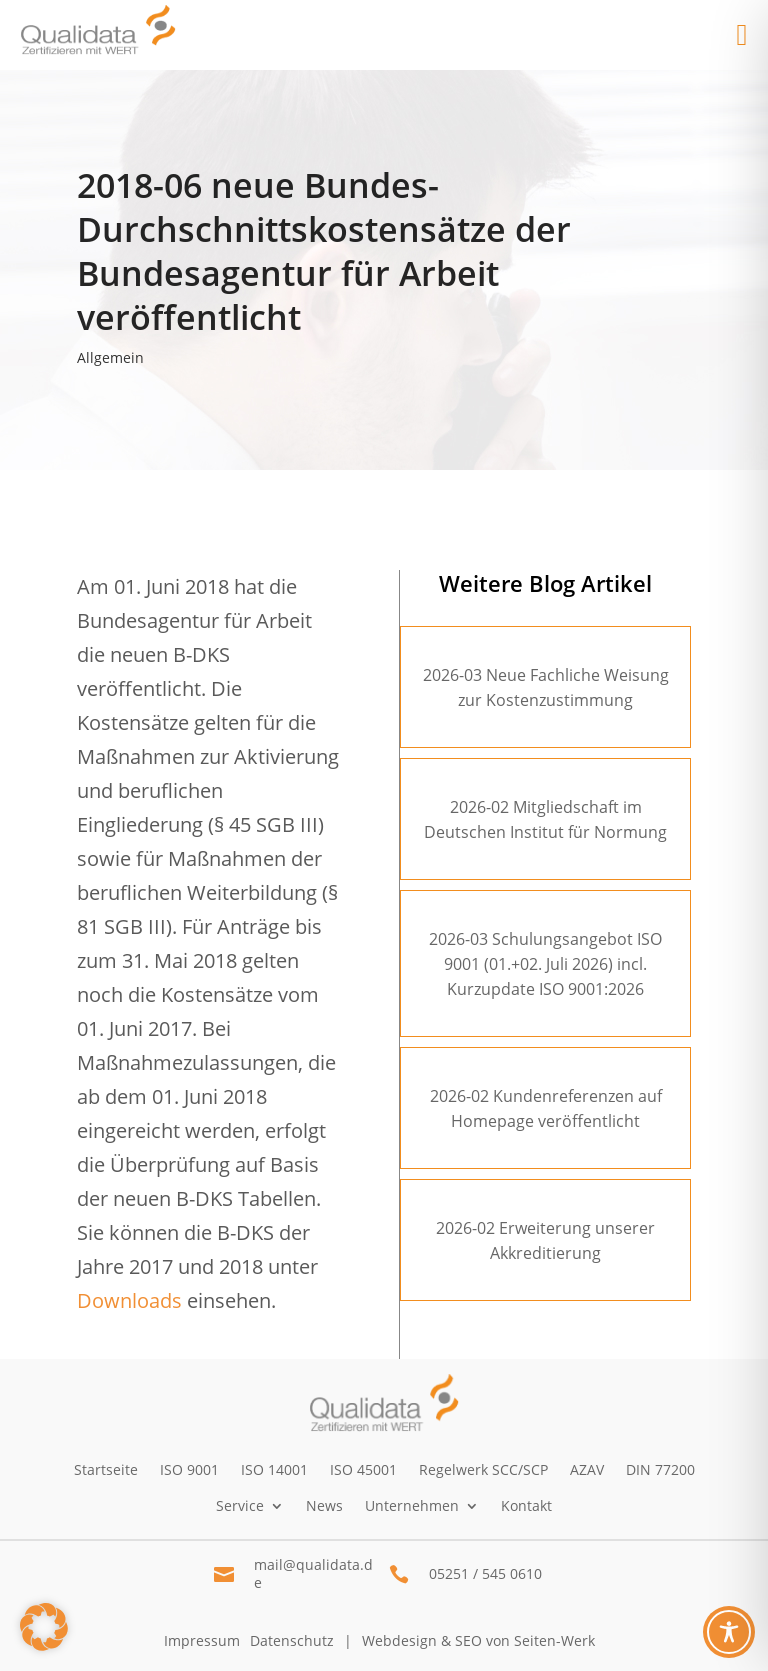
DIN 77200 (660, 1469)
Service (240, 1505)
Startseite (106, 1469)
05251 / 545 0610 (485, 1573)
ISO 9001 (189, 1469)
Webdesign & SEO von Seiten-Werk (478, 1640)
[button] (44, 1627)
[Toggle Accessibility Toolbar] (729, 1632)
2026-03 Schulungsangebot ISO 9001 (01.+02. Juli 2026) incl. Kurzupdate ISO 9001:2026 (545, 964)
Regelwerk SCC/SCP (483, 1469)
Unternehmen (412, 1505)
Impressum (202, 1640)
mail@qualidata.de (313, 1573)
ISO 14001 (274, 1469)
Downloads (129, 1300)
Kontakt (526, 1505)
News (324, 1505)
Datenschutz (292, 1640)
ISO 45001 (363, 1469)
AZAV (587, 1469)
